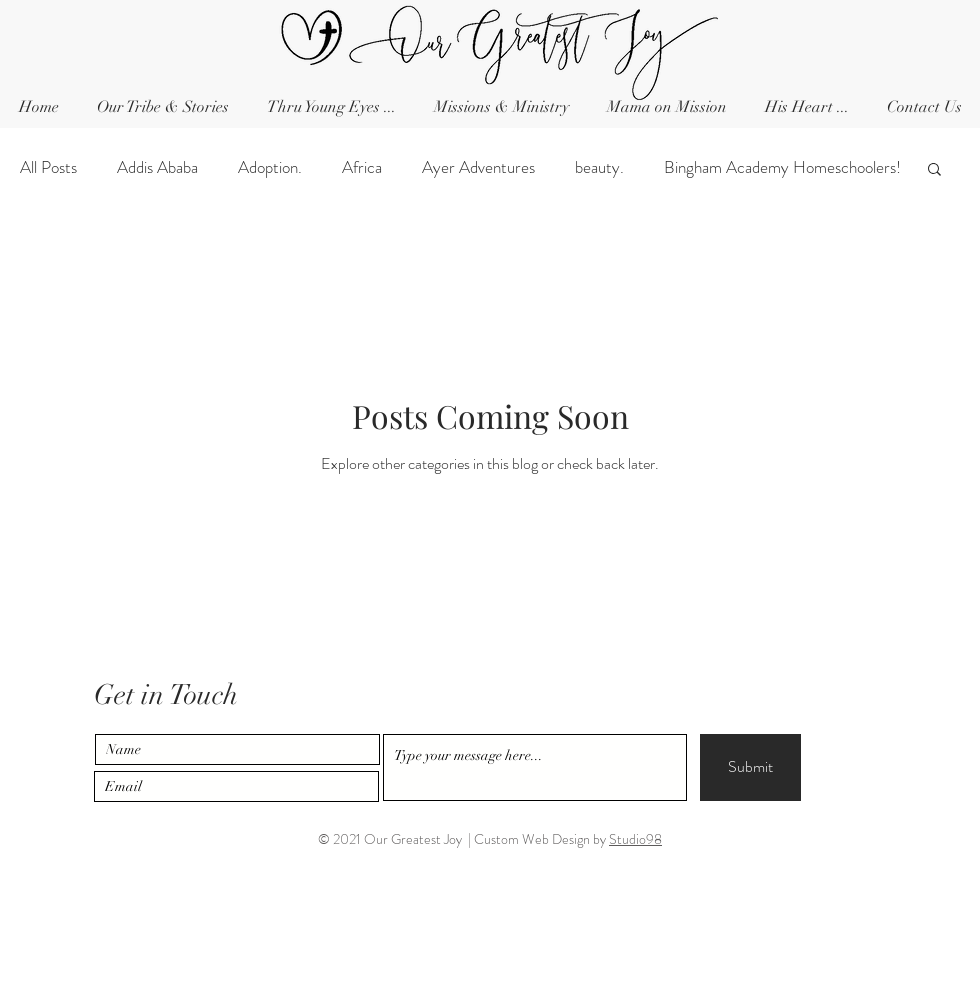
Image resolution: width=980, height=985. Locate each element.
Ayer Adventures (478, 167)
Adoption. (270, 167)
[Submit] (750, 767)
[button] (924, 107)
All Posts (48, 167)
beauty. (599, 167)
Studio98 (635, 839)
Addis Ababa (157, 167)
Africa (362, 167)
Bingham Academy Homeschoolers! (782, 167)
